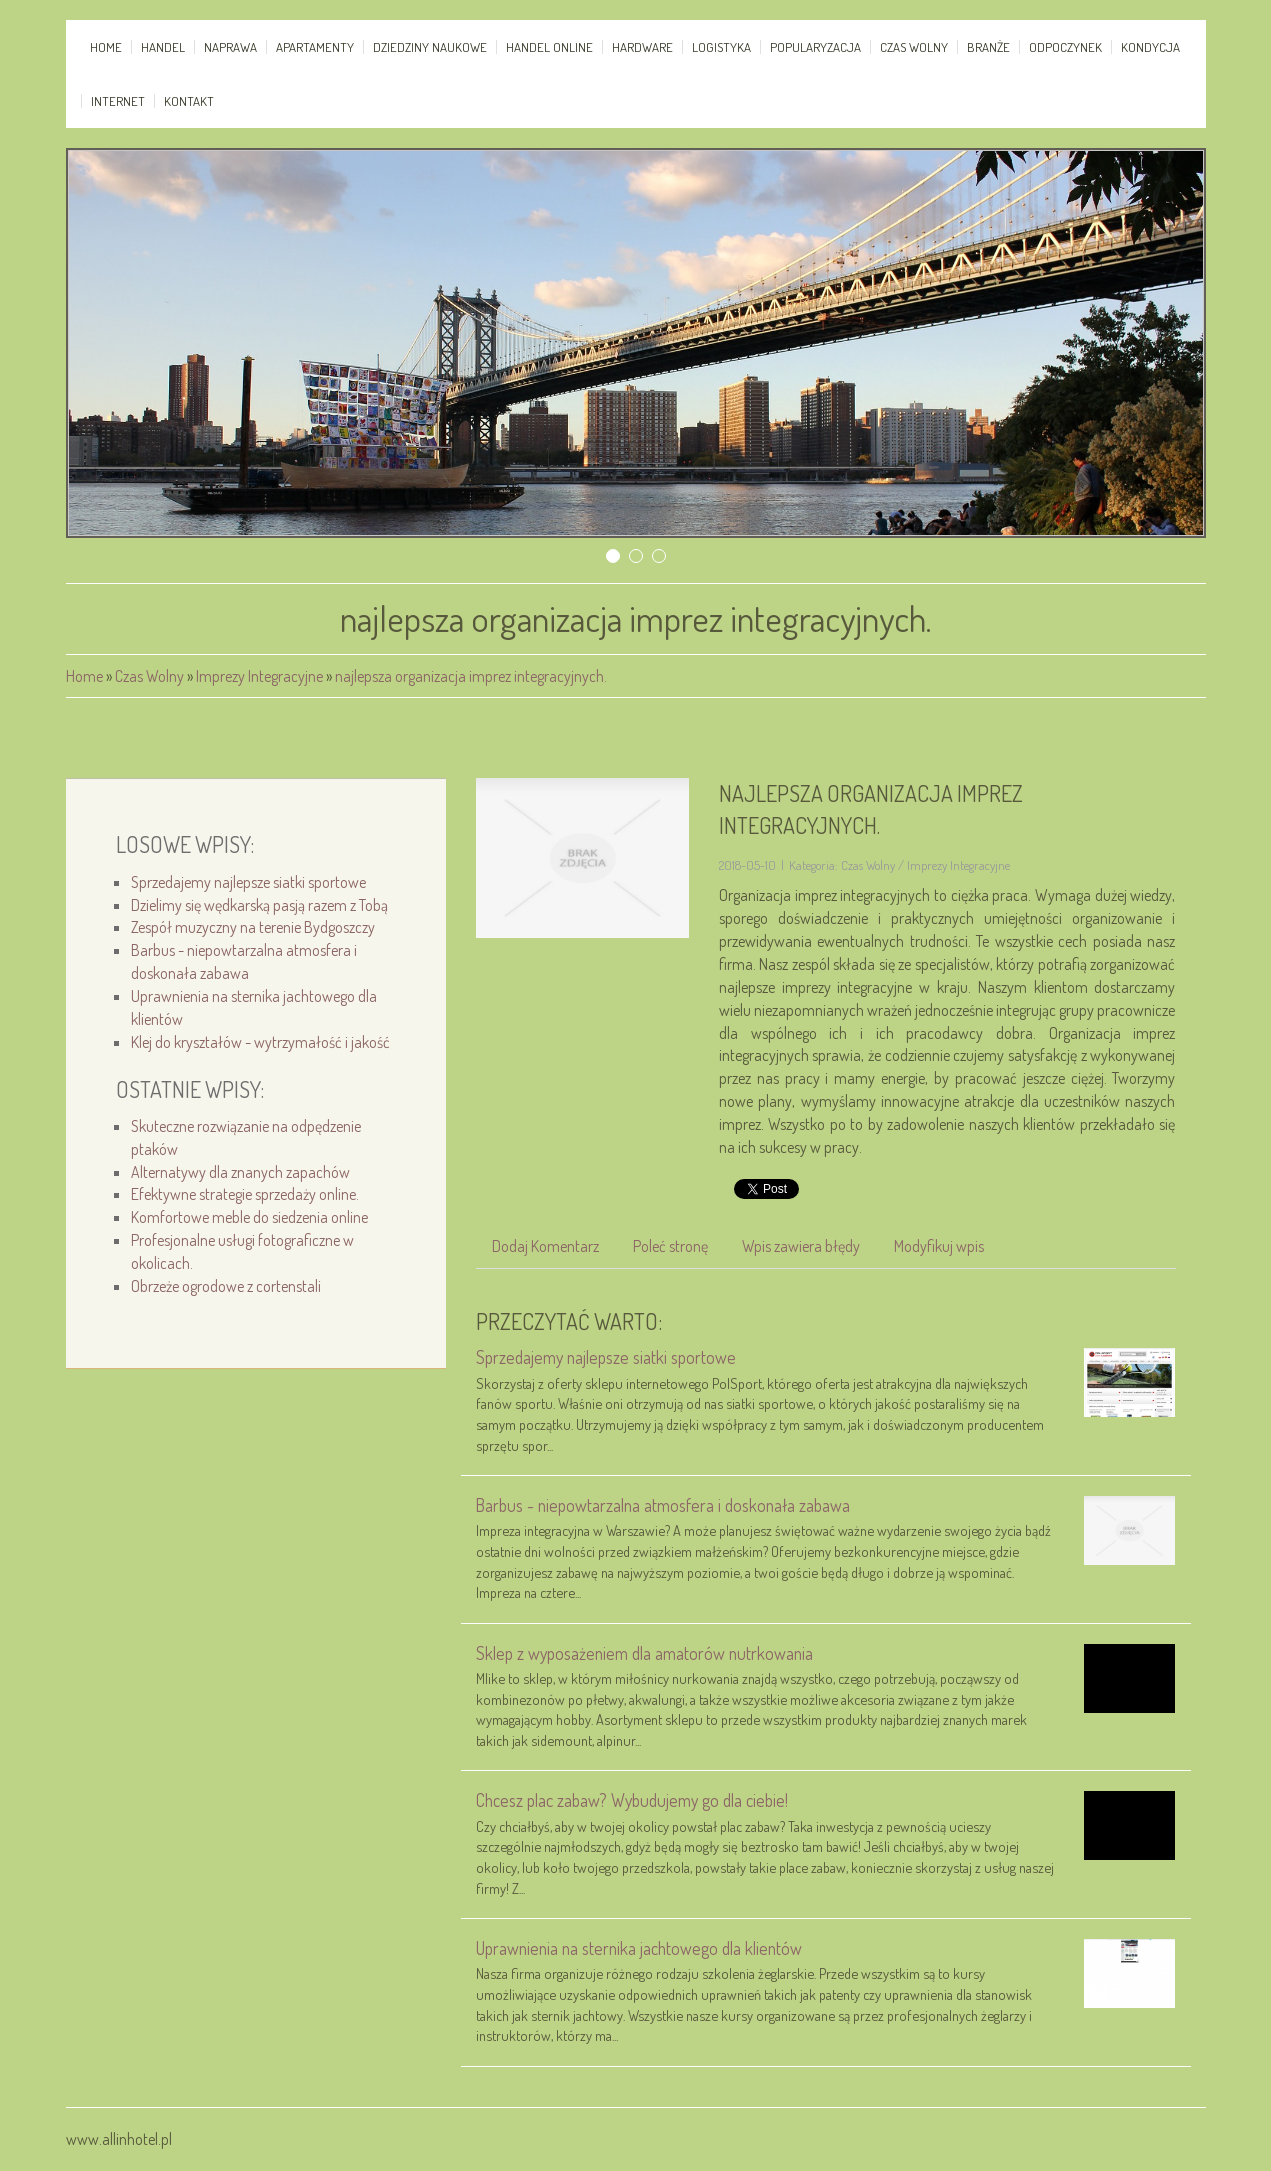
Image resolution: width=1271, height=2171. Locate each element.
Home (84, 676)
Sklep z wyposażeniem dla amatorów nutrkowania (644, 1653)
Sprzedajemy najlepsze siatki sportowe (248, 882)
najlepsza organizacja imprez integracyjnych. (471, 676)
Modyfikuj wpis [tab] (939, 1246)
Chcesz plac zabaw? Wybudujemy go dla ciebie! (632, 1800)
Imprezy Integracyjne (259, 676)
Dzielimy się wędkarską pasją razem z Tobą (259, 905)
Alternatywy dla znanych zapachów (240, 1172)
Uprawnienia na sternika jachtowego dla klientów (639, 1948)
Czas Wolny (149, 676)
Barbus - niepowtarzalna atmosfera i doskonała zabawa (663, 1505)
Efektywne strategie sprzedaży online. (245, 1194)
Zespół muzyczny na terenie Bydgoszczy (253, 927)
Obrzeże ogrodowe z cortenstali (226, 1286)
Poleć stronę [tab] (670, 1246)
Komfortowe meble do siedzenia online (249, 1217)
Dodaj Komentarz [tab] (545, 1246)
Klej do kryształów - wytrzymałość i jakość (260, 1042)
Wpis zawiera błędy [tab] (801, 1246)
